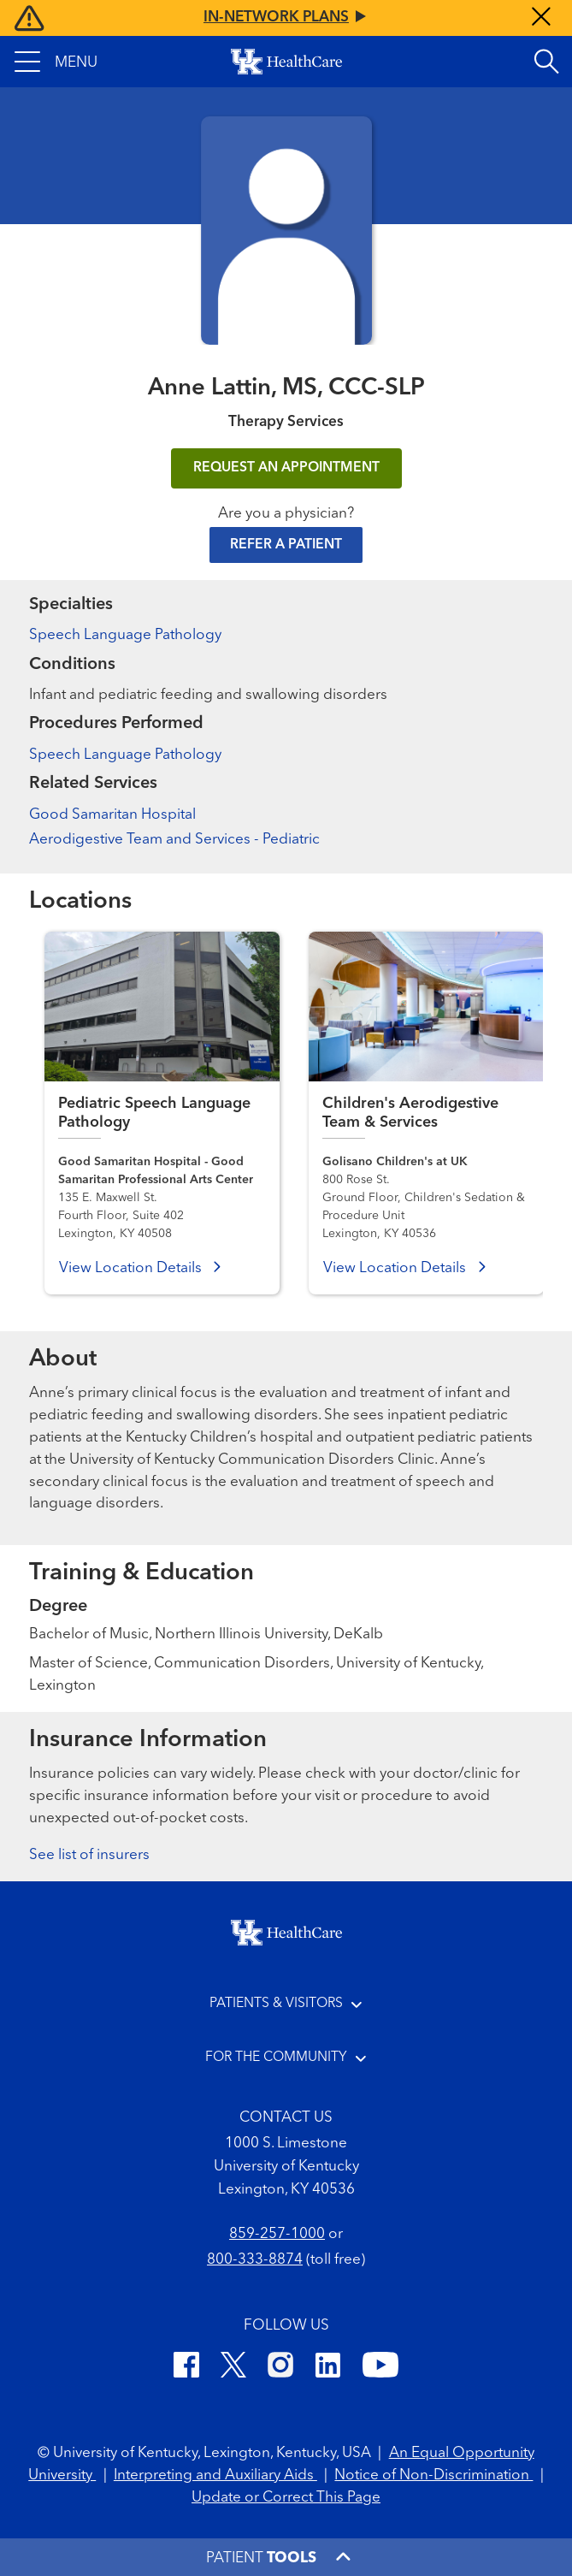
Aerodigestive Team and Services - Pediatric (174, 839)
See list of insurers (89, 1855)
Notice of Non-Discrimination (433, 2475)
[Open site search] (546, 61)
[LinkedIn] (327, 2368)
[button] (56, 61)
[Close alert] (541, 18)
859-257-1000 (277, 2234)
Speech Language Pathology (125, 635)
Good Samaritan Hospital (112, 815)
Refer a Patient (286, 545)
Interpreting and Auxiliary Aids (215, 2475)
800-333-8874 (255, 2260)
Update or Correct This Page (286, 2497)
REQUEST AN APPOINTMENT (286, 468)
